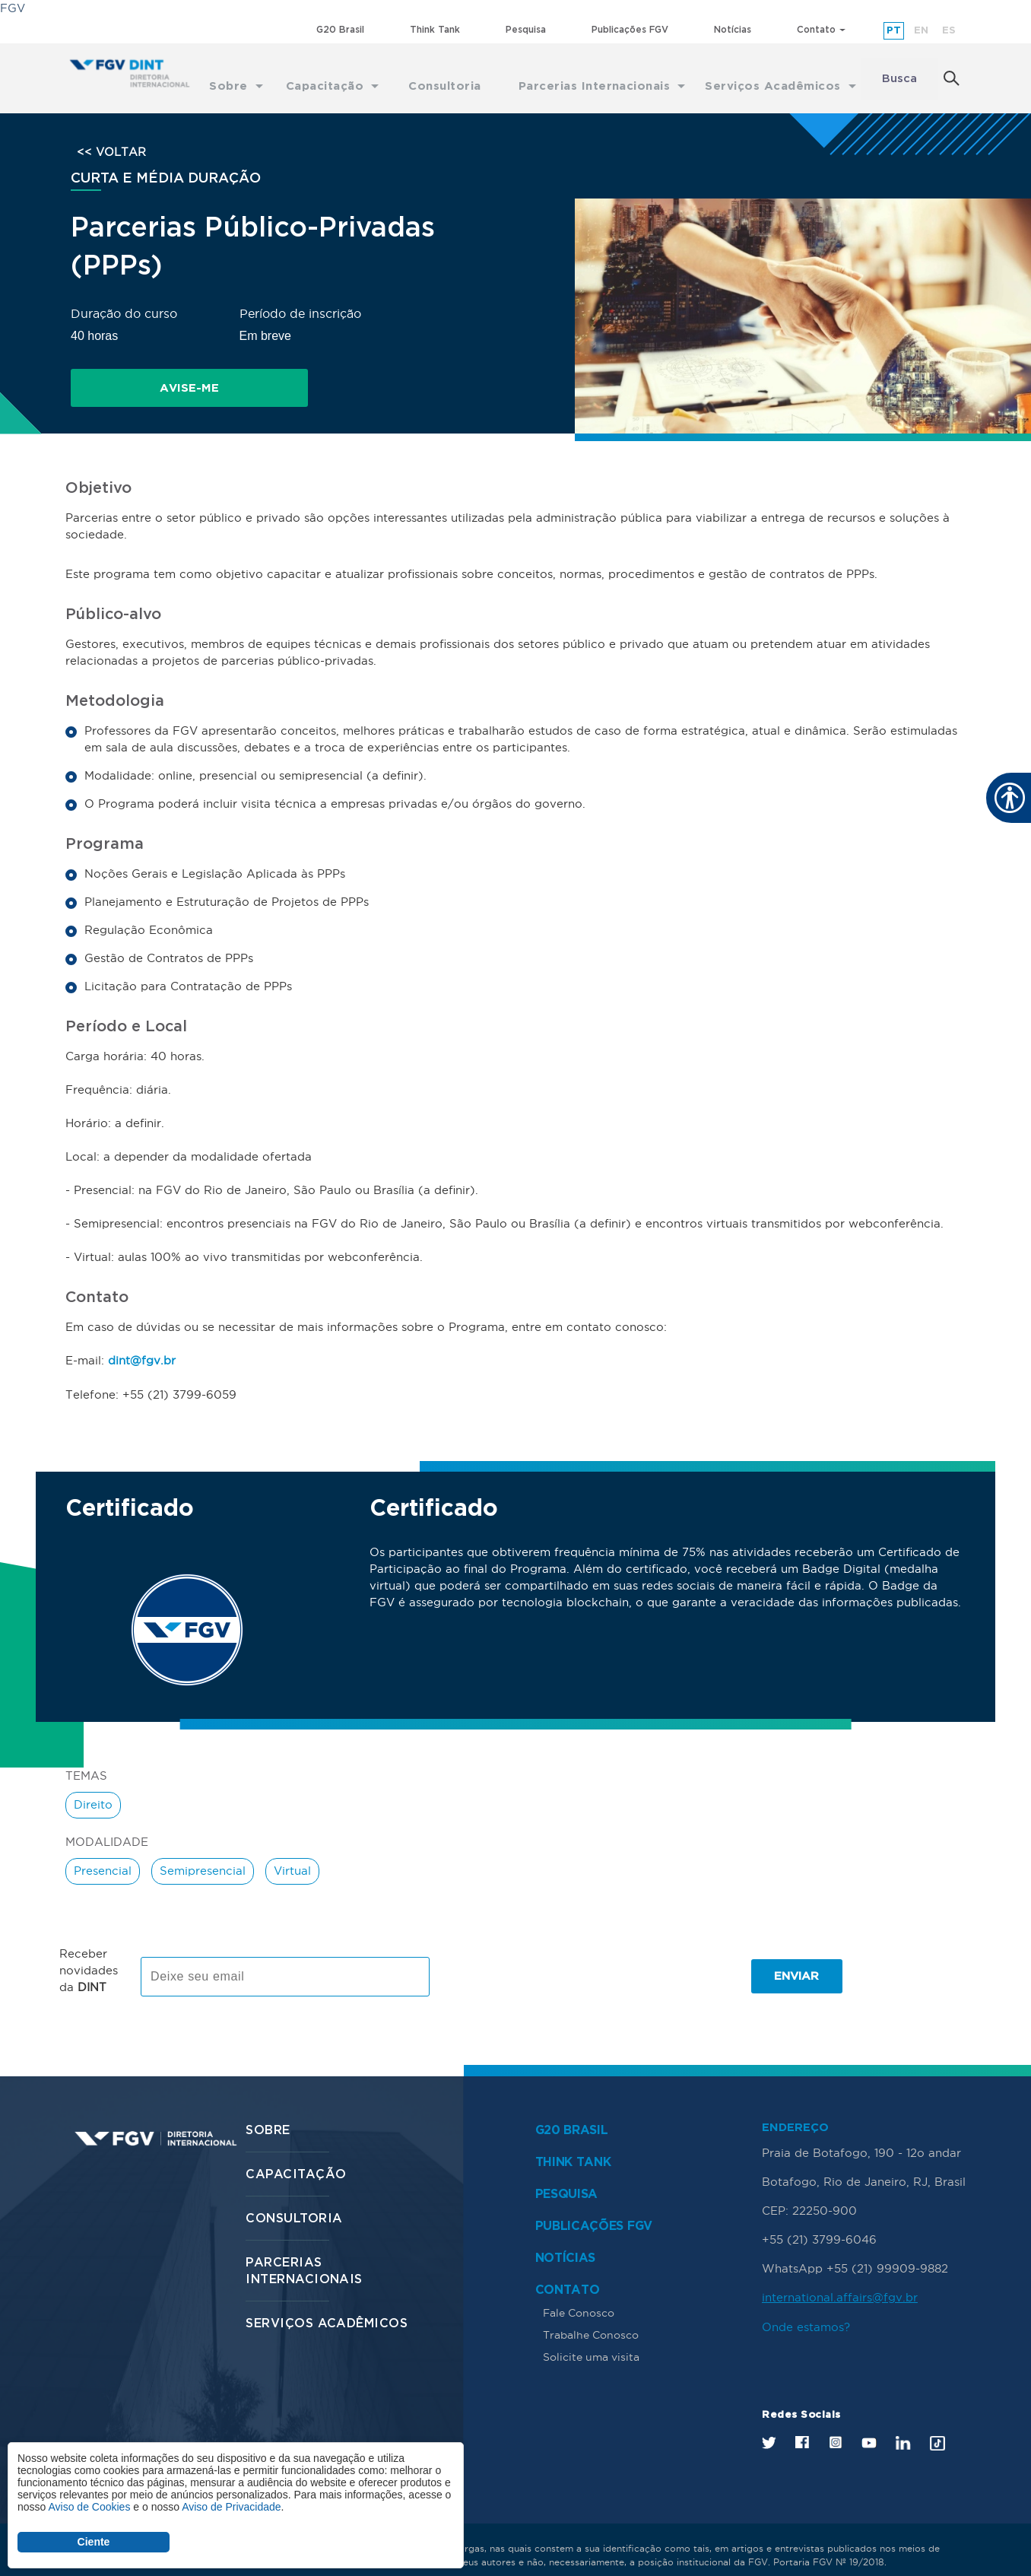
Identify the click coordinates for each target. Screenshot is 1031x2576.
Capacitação (296, 2158)
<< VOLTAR (111, 141)
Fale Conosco (578, 2296)
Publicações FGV (630, 29)
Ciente (94, 2542)
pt (894, 30)
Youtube (869, 2425)
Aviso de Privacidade (231, 2507)
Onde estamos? (806, 2309)
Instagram (835, 2424)
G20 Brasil (340, 29)
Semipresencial (203, 1854)
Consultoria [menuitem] (442, 73)
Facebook (802, 2424)
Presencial (103, 1854)
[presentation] (560, 1960)
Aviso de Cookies (89, 2507)
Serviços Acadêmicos (327, 2307)
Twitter (769, 2425)
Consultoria (294, 2202)
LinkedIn (903, 2425)
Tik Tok (937, 2425)
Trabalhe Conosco (591, 2318)
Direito (93, 1789)
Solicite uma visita (591, 2340)
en (921, 30)
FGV (12, 8)
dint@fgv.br (142, 1345)
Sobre (268, 2114)
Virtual (292, 1854)
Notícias (732, 29)
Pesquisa (526, 29)
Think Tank (435, 29)
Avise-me (146, 377)
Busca (898, 73)
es (949, 30)
